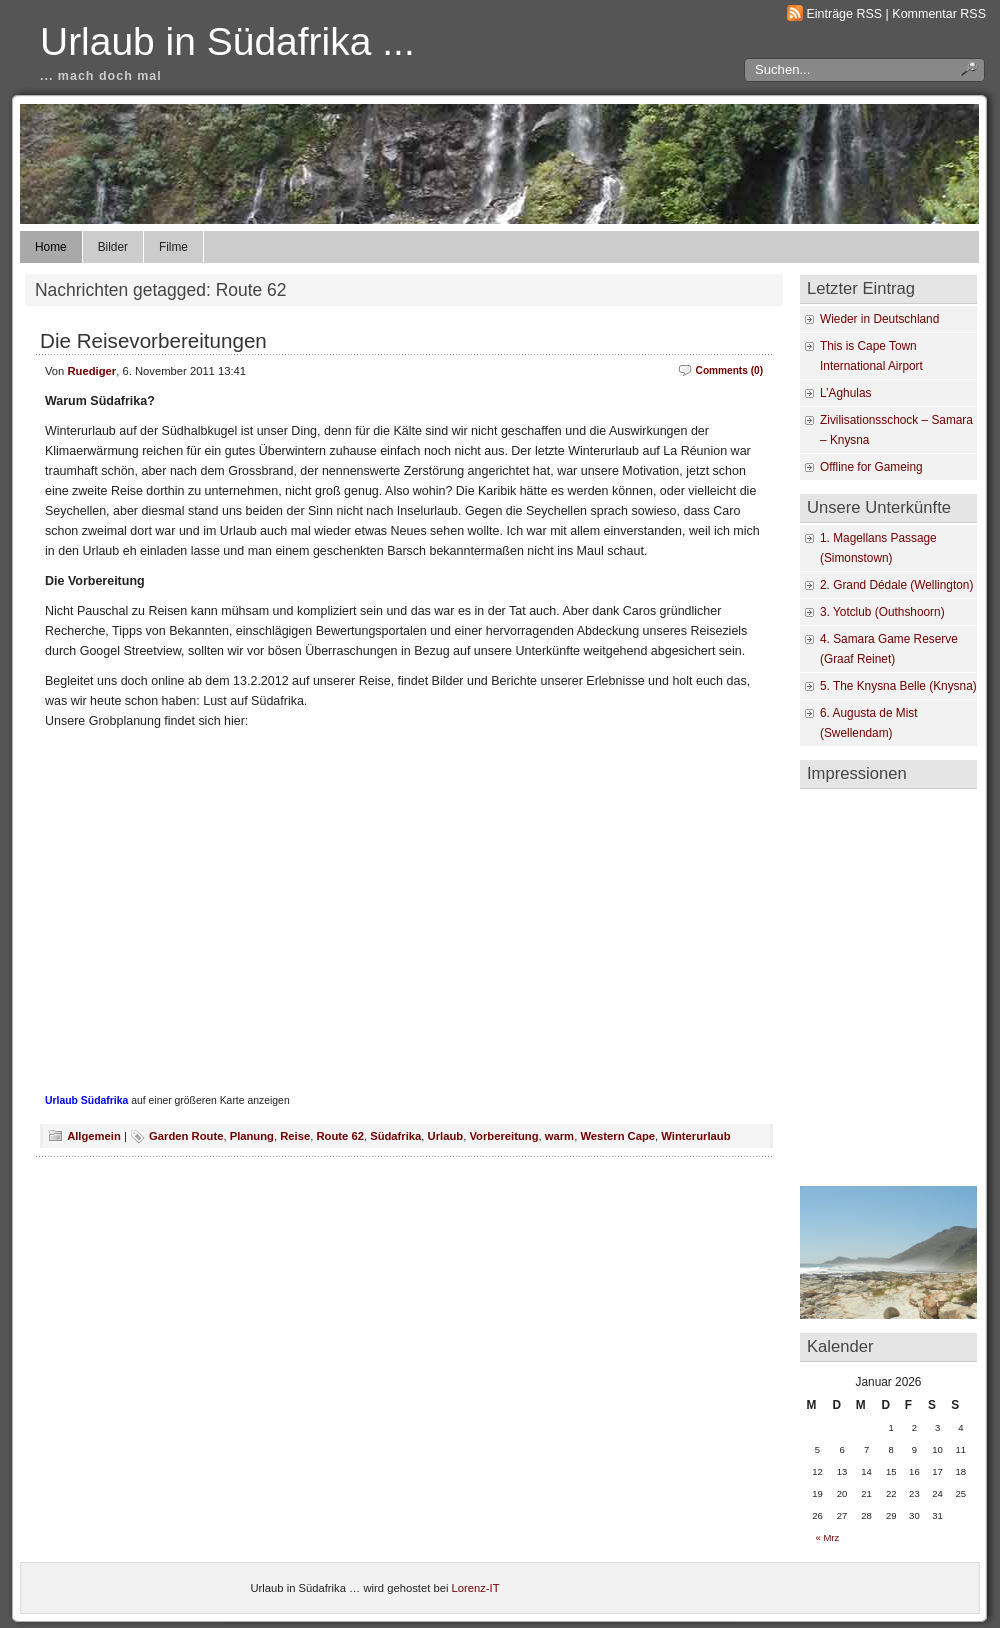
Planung (252, 1136)
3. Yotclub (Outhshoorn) (882, 612)
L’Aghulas (845, 393)
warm (559, 1136)
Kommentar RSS (939, 14)
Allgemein (94, 1136)
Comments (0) (729, 370)
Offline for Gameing (871, 467)
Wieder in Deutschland (879, 319)
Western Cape (617, 1136)
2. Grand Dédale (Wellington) (896, 585)
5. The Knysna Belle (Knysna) (898, 686)
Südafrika (395, 1136)
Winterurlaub (695, 1136)
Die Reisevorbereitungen (153, 340)
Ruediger (92, 371)
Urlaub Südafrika (86, 1100)
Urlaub (446, 1136)
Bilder (113, 247)
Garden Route (186, 1136)
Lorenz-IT (476, 1588)
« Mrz (828, 1537)
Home (51, 247)
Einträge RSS (845, 14)
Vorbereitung (503, 1136)
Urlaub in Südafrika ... (227, 41)
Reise (295, 1136)
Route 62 (339, 1136)
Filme (173, 247)
